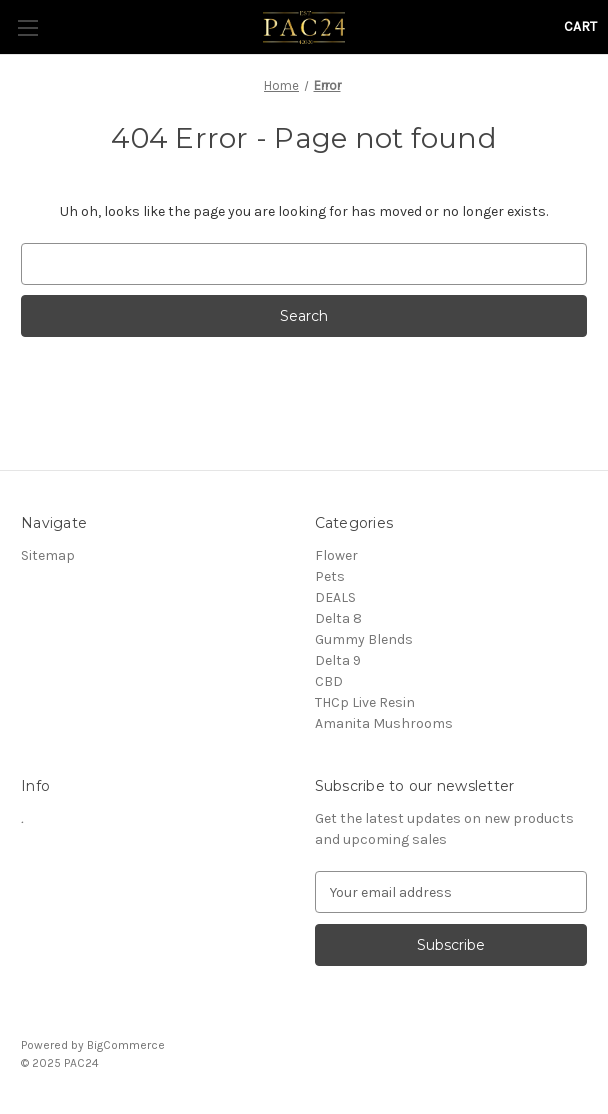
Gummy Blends (364, 639)
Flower (336, 555)
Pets (330, 576)
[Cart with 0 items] (580, 26)
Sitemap (48, 555)
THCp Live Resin (365, 702)
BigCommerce (126, 1045)
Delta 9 (338, 660)
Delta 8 (338, 618)
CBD (329, 681)
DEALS (335, 597)
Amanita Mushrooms (384, 723)
